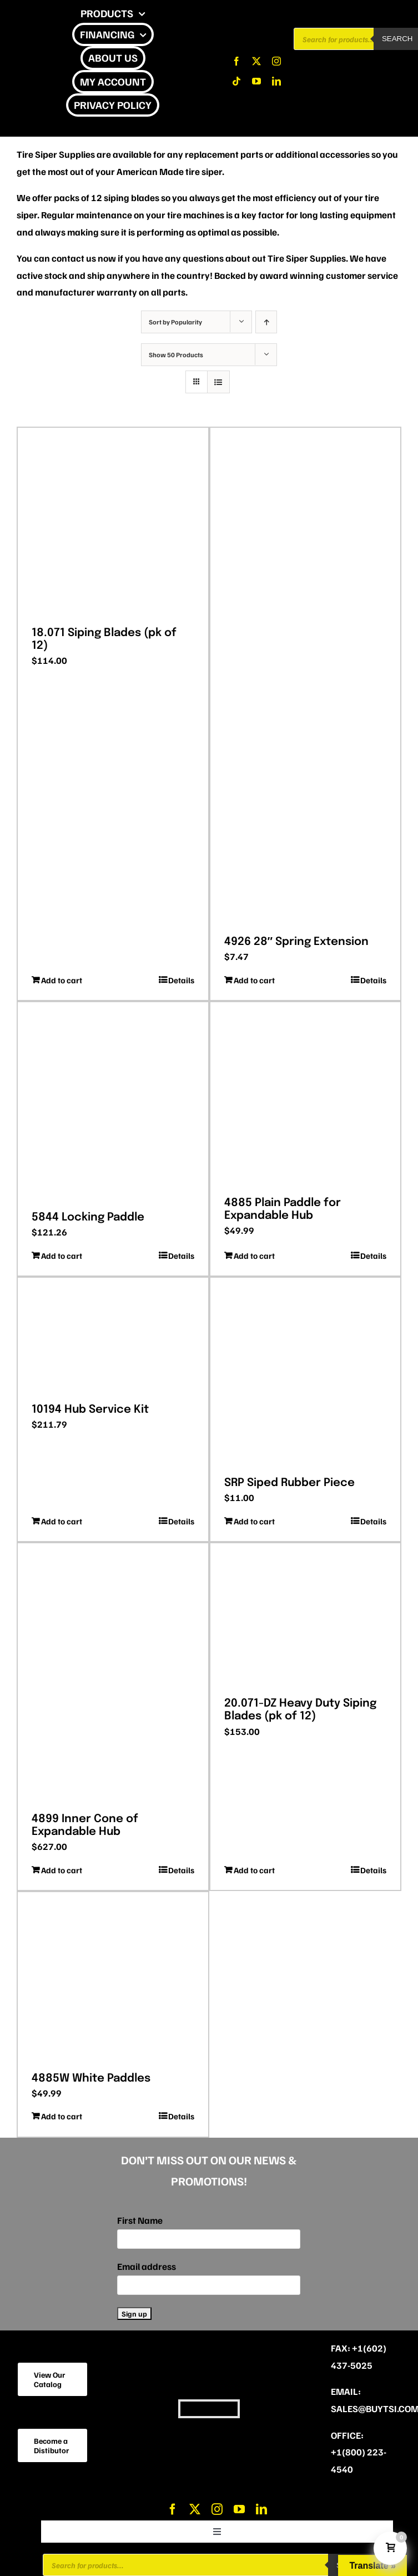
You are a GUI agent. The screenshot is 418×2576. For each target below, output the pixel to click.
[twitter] (256, 61)
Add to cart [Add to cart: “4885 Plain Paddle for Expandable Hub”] (254, 1256)
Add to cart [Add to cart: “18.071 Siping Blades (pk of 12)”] (61, 980)
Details (181, 980)
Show (176, 355)
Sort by (175, 322)
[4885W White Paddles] (113, 1978)
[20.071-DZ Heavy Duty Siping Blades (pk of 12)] (305, 1616)
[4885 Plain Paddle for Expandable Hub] (305, 1095)
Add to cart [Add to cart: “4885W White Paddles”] (61, 2116)
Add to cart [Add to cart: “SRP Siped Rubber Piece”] (254, 1521)
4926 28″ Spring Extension (296, 942)
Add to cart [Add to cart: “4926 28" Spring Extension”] (254, 980)
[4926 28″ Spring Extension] (305, 677)
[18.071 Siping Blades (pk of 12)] (113, 523)
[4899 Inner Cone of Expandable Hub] (113, 1674)
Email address (146, 2266)
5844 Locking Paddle (88, 1217)
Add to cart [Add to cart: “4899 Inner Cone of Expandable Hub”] (61, 1870)
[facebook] (236, 61)
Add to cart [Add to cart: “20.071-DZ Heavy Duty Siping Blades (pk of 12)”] (254, 1870)
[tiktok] (236, 81)
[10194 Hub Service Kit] (113, 1336)
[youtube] (256, 81)
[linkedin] (276, 81)
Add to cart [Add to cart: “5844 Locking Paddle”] (61, 1256)
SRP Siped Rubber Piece (289, 1483)
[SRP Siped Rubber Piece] (305, 1373)
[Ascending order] (266, 322)
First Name (140, 2220)
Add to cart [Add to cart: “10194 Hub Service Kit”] (61, 1521)
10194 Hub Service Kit (90, 1409)
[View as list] (218, 382)
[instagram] (276, 61)
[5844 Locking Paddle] (113, 1102)
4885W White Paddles (91, 2078)
